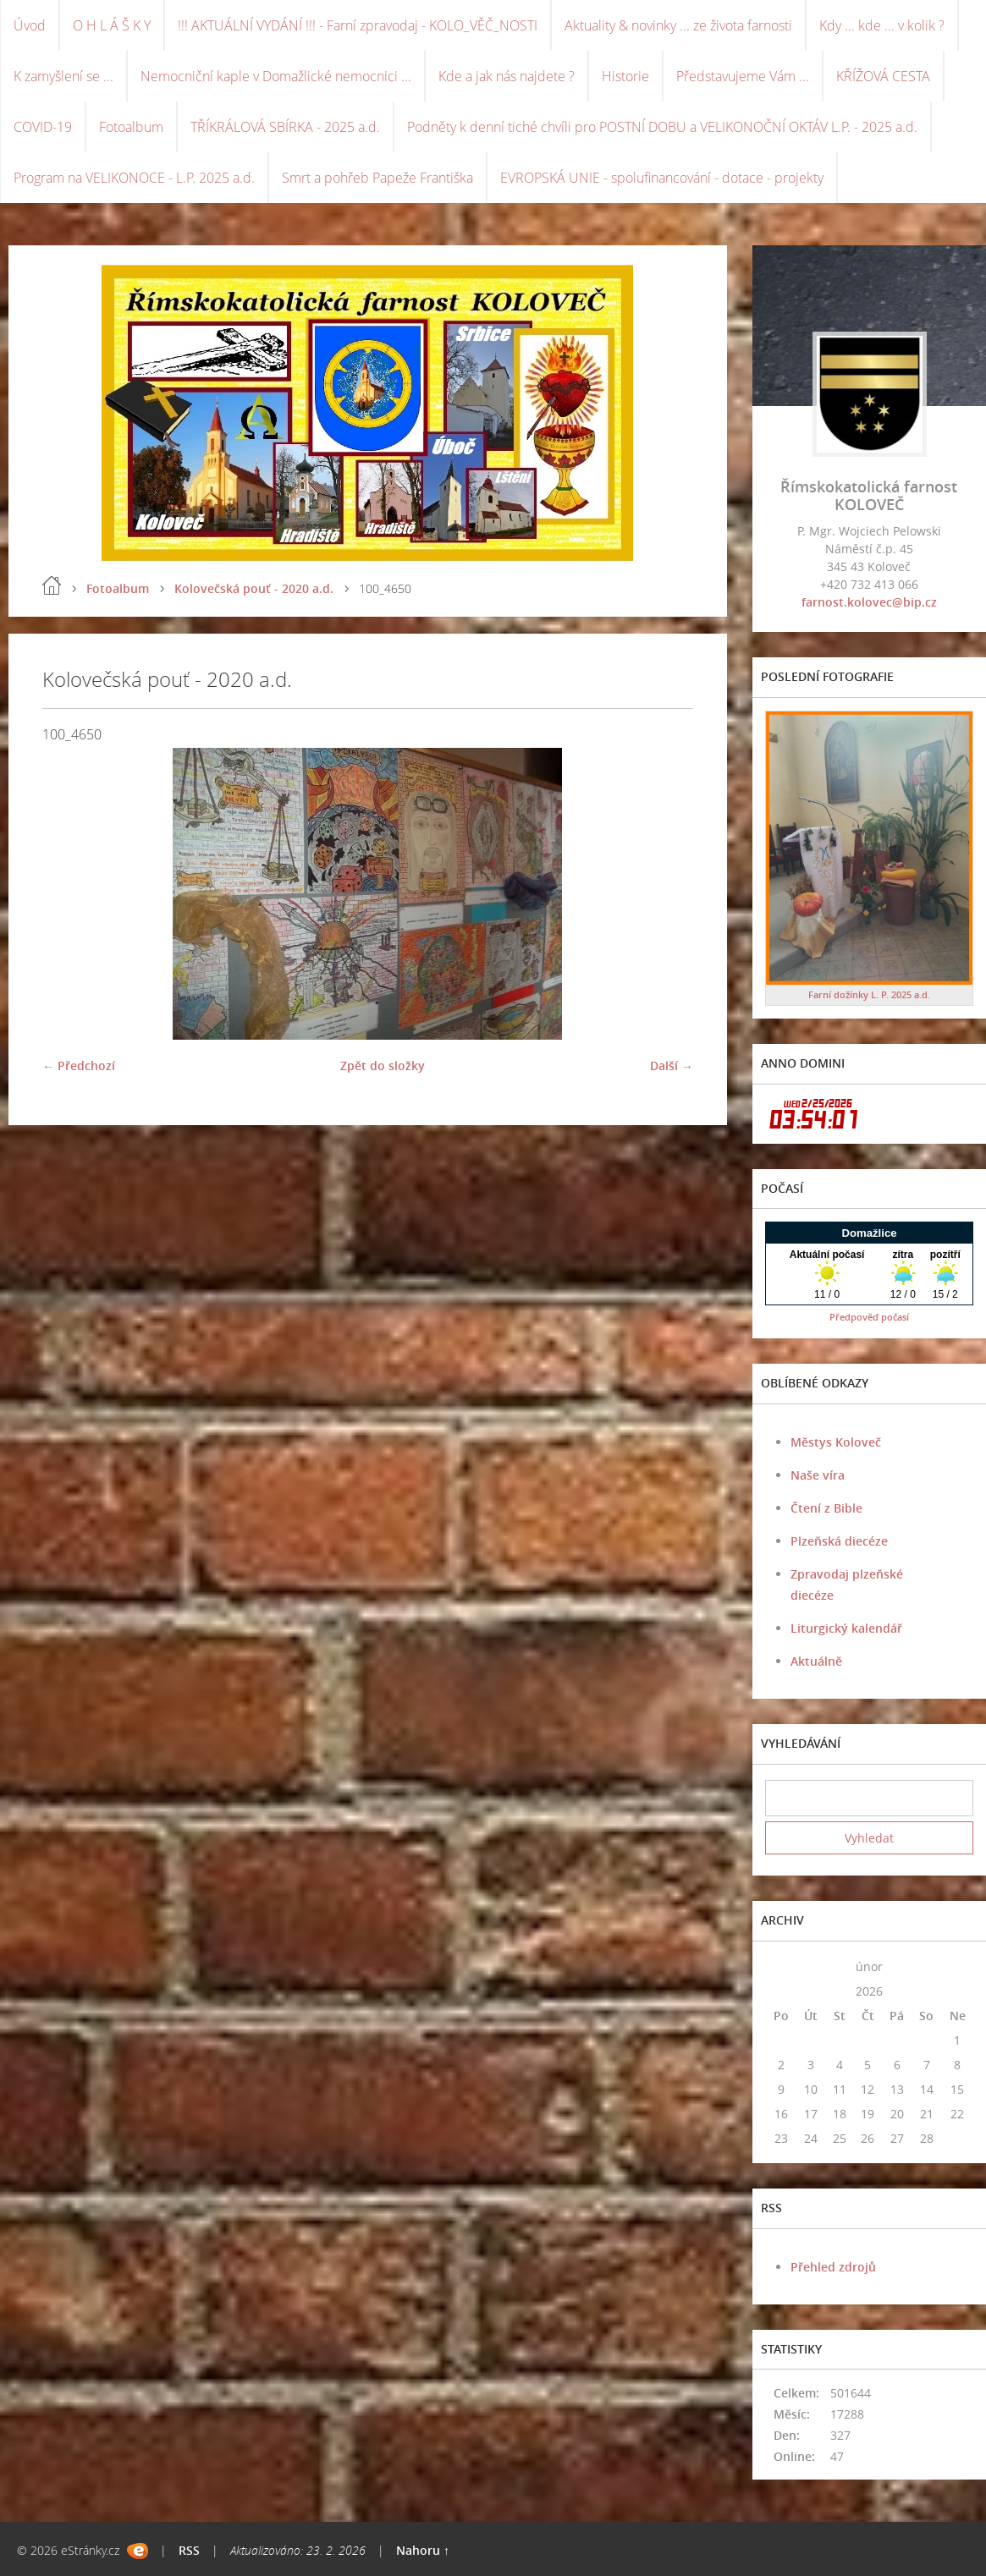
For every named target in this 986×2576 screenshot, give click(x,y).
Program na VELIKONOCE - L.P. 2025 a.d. (134, 177)
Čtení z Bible (826, 1508)
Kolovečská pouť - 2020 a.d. (253, 588)
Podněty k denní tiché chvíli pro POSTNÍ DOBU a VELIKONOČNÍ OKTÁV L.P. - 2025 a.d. (662, 127)
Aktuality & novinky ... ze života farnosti (678, 25)
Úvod (30, 25)
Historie (625, 76)
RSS (189, 2550)
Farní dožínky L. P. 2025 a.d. (869, 994)
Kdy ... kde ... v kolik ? (882, 25)
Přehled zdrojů (833, 2267)
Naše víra (817, 1475)
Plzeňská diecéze (839, 1541)
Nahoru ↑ (422, 2550)
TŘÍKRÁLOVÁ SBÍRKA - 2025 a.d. (285, 127)
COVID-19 (43, 127)
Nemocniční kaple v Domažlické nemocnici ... (275, 76)
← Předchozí (78, 1065)
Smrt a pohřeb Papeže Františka (377, 177)
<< (781, 1966)
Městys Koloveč (835, 1442)
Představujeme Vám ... (742, 76)
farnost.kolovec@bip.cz (869, 602)
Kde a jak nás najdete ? (506, 76)
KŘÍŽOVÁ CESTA (883, 76)
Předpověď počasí (869, 1316)
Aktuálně (816, 1661)
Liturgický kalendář (846, 1628)
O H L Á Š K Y (112, 25)
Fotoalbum (131, 127)
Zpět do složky (382, 1065)
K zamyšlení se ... (63, 76)
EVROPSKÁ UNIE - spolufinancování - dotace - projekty (662, 177)
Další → (671, 1065)
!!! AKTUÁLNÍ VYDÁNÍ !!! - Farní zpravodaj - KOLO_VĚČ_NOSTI (357, 25)
